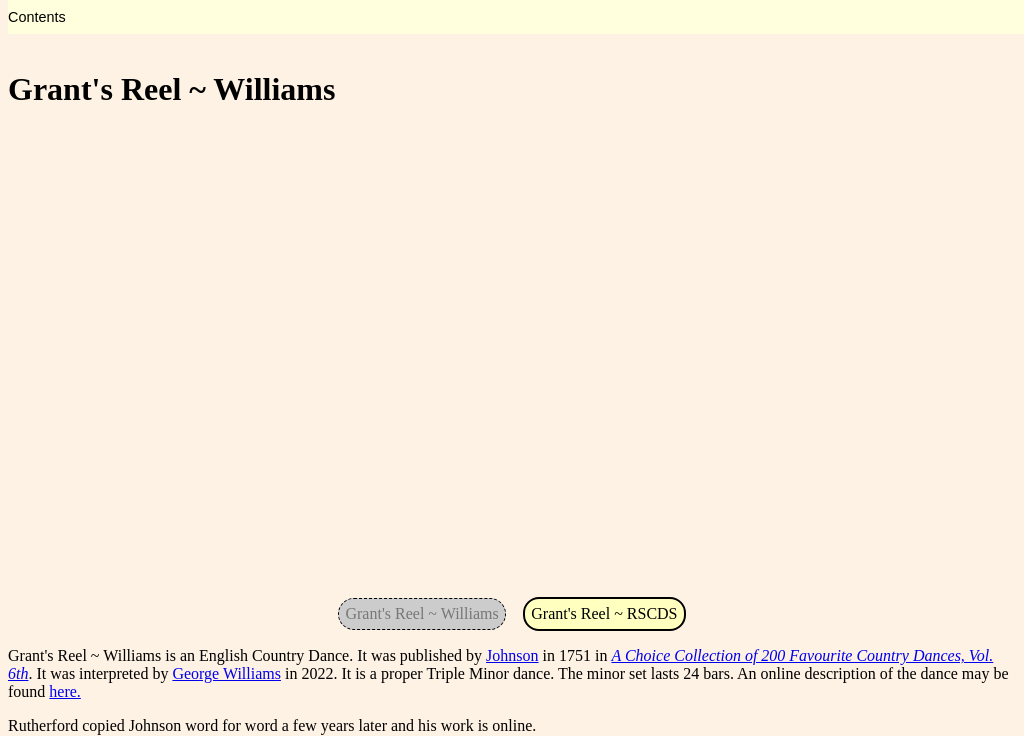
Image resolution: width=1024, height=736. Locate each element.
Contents (37, 17)
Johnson (512, 655)
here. (65, 691)
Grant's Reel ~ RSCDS (604, 613)
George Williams (226, 673)
